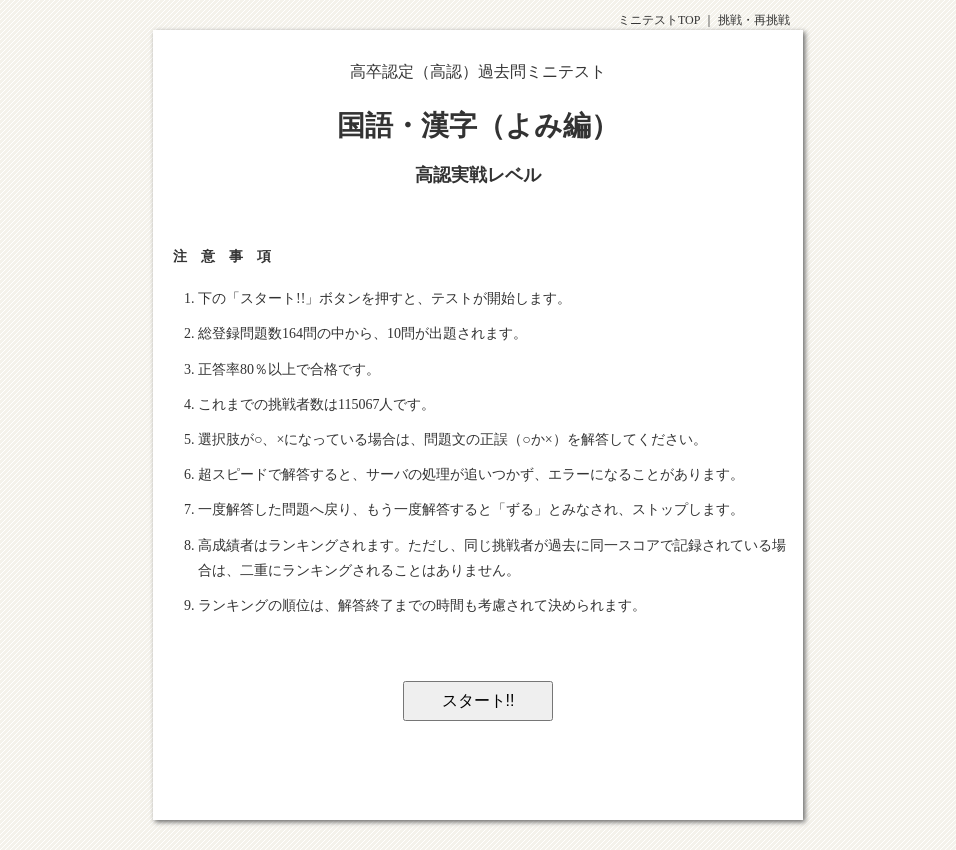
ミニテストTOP (659, 20)
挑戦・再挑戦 (754, 20)
